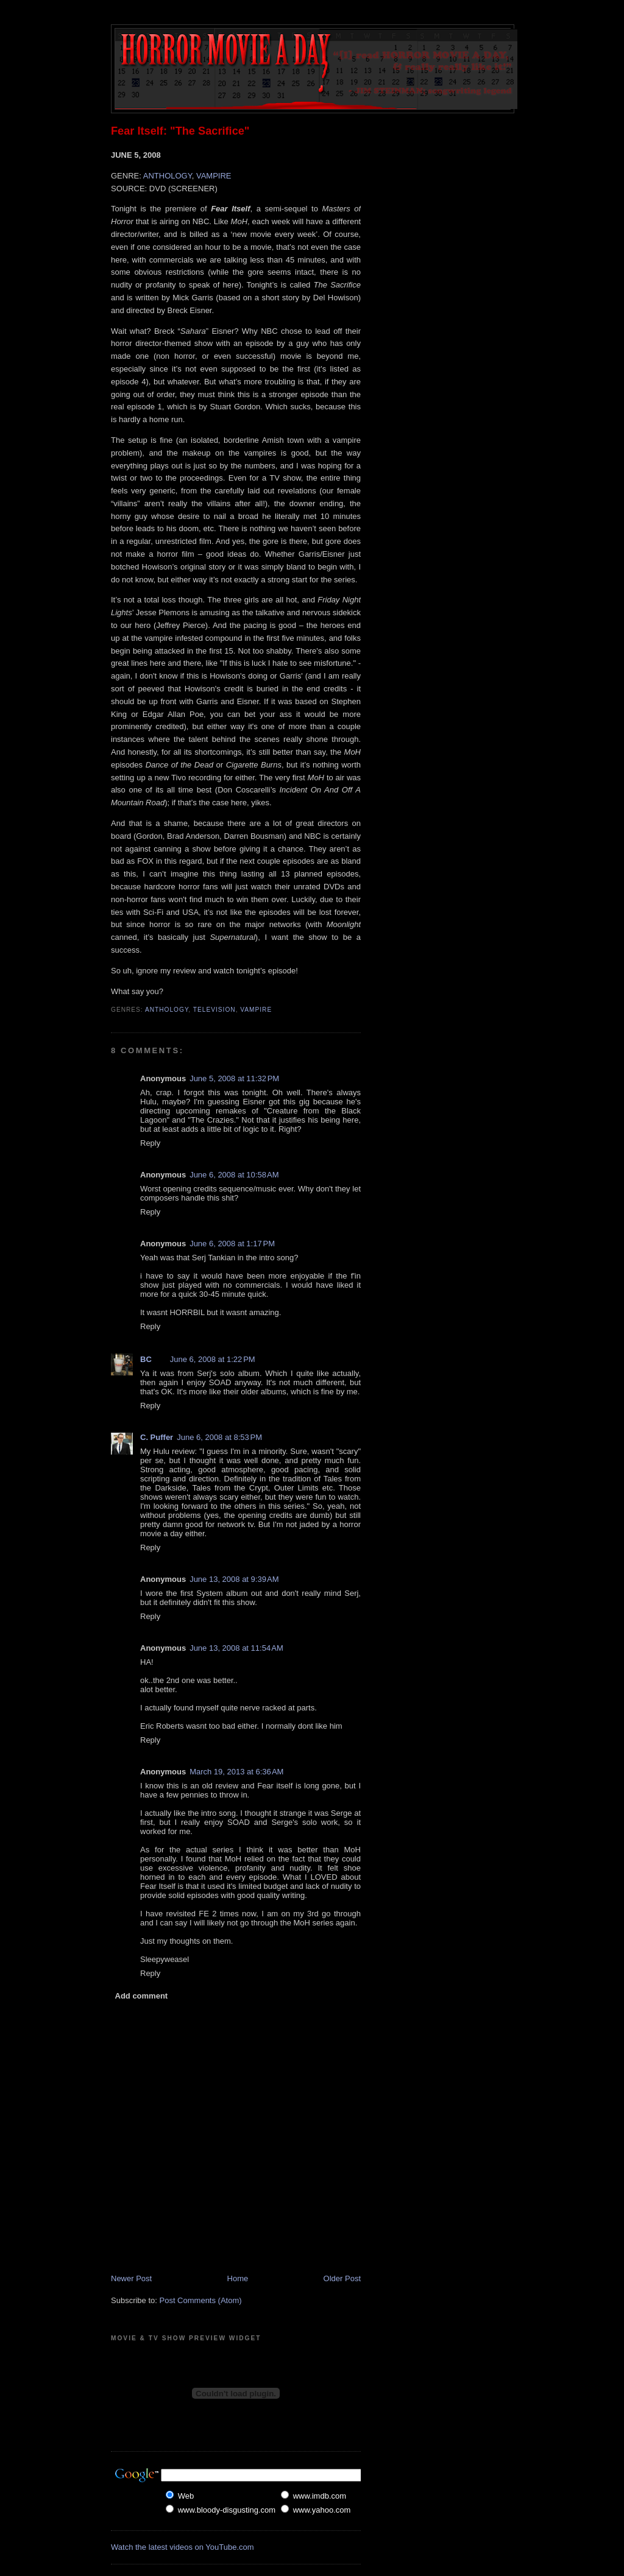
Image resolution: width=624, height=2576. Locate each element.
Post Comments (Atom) (201, 2300)
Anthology (166, 1009)
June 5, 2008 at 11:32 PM (234, 1078)
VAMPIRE (214, 175)
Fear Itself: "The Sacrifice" (180, 131)
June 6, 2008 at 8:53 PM (219, 1437)
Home (238, 2278)
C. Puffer (156, 1437)
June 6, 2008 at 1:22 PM (212, 1359)
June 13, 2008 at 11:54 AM (236, 1648)
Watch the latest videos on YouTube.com (182, 2547)
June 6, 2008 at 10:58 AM (234, 1174)
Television (214, 1009)
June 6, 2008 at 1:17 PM (232, 1243)
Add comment (141, 1995)
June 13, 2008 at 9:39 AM (234, 1579)
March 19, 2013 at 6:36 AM (236, 1771)
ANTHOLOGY (167, 175)
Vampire (256, 1009)
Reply (150, 1143)
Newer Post (131, 2278)
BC (146, 1359)
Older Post (342, 2278)
